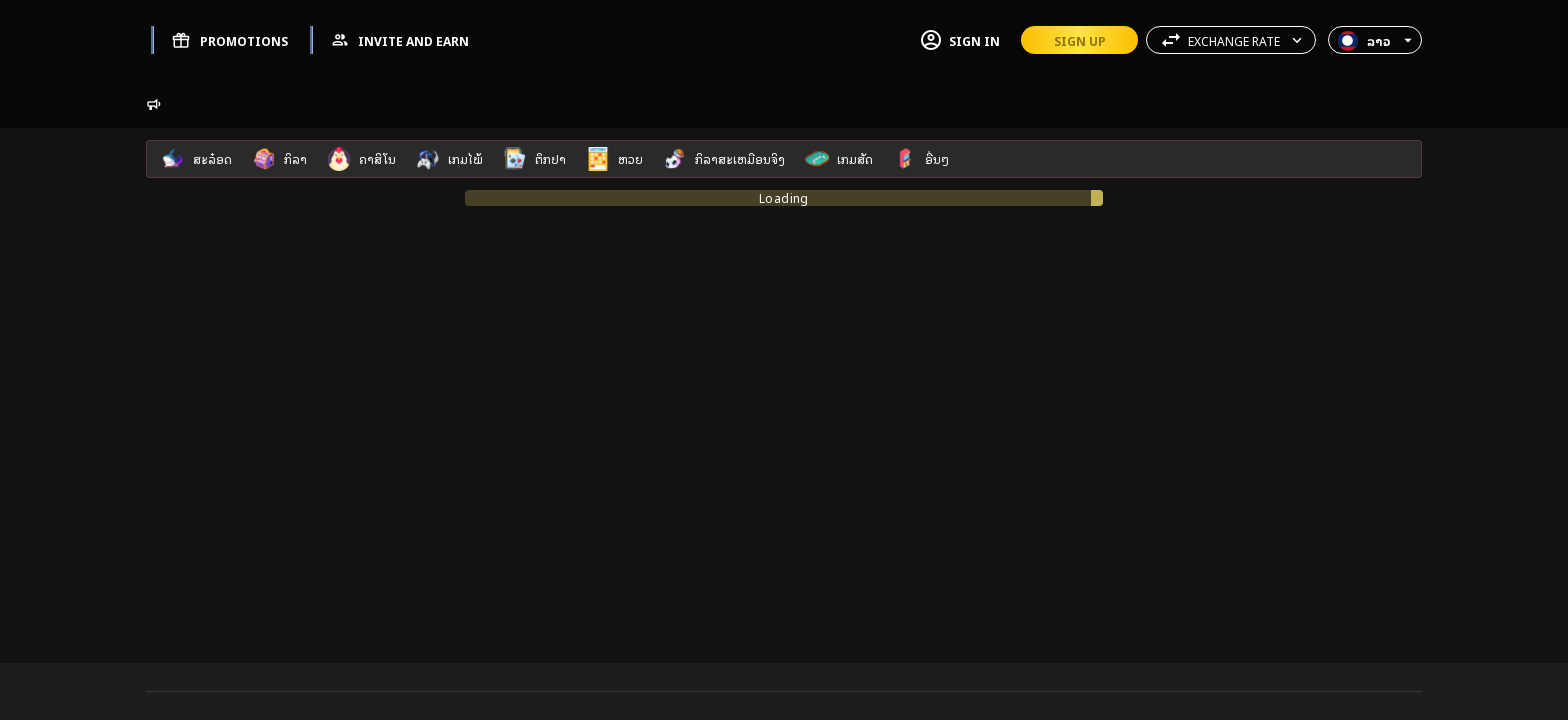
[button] (1231, 40)
